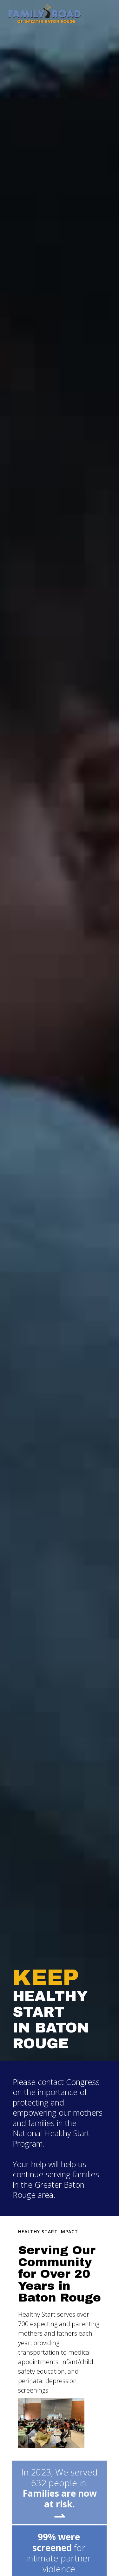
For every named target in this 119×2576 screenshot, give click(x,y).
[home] (43, 14)
